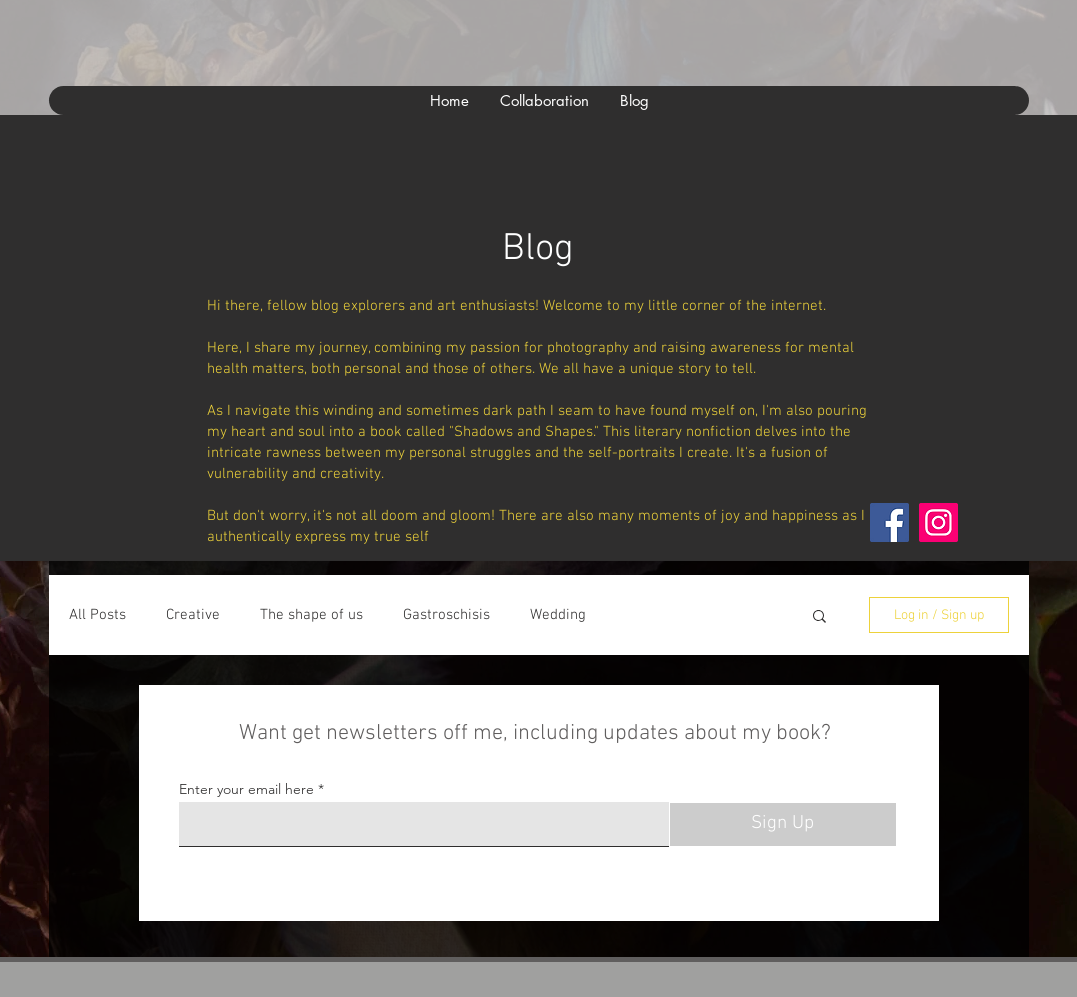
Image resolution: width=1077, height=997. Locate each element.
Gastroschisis (446, 615)
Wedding (558, 615)
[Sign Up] (783, 824)
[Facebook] (889, 522)
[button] (819, 617)
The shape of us (311, 615)
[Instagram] (938, 522)
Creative (193, 615)
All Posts (97, 615)
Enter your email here (246, 789)
